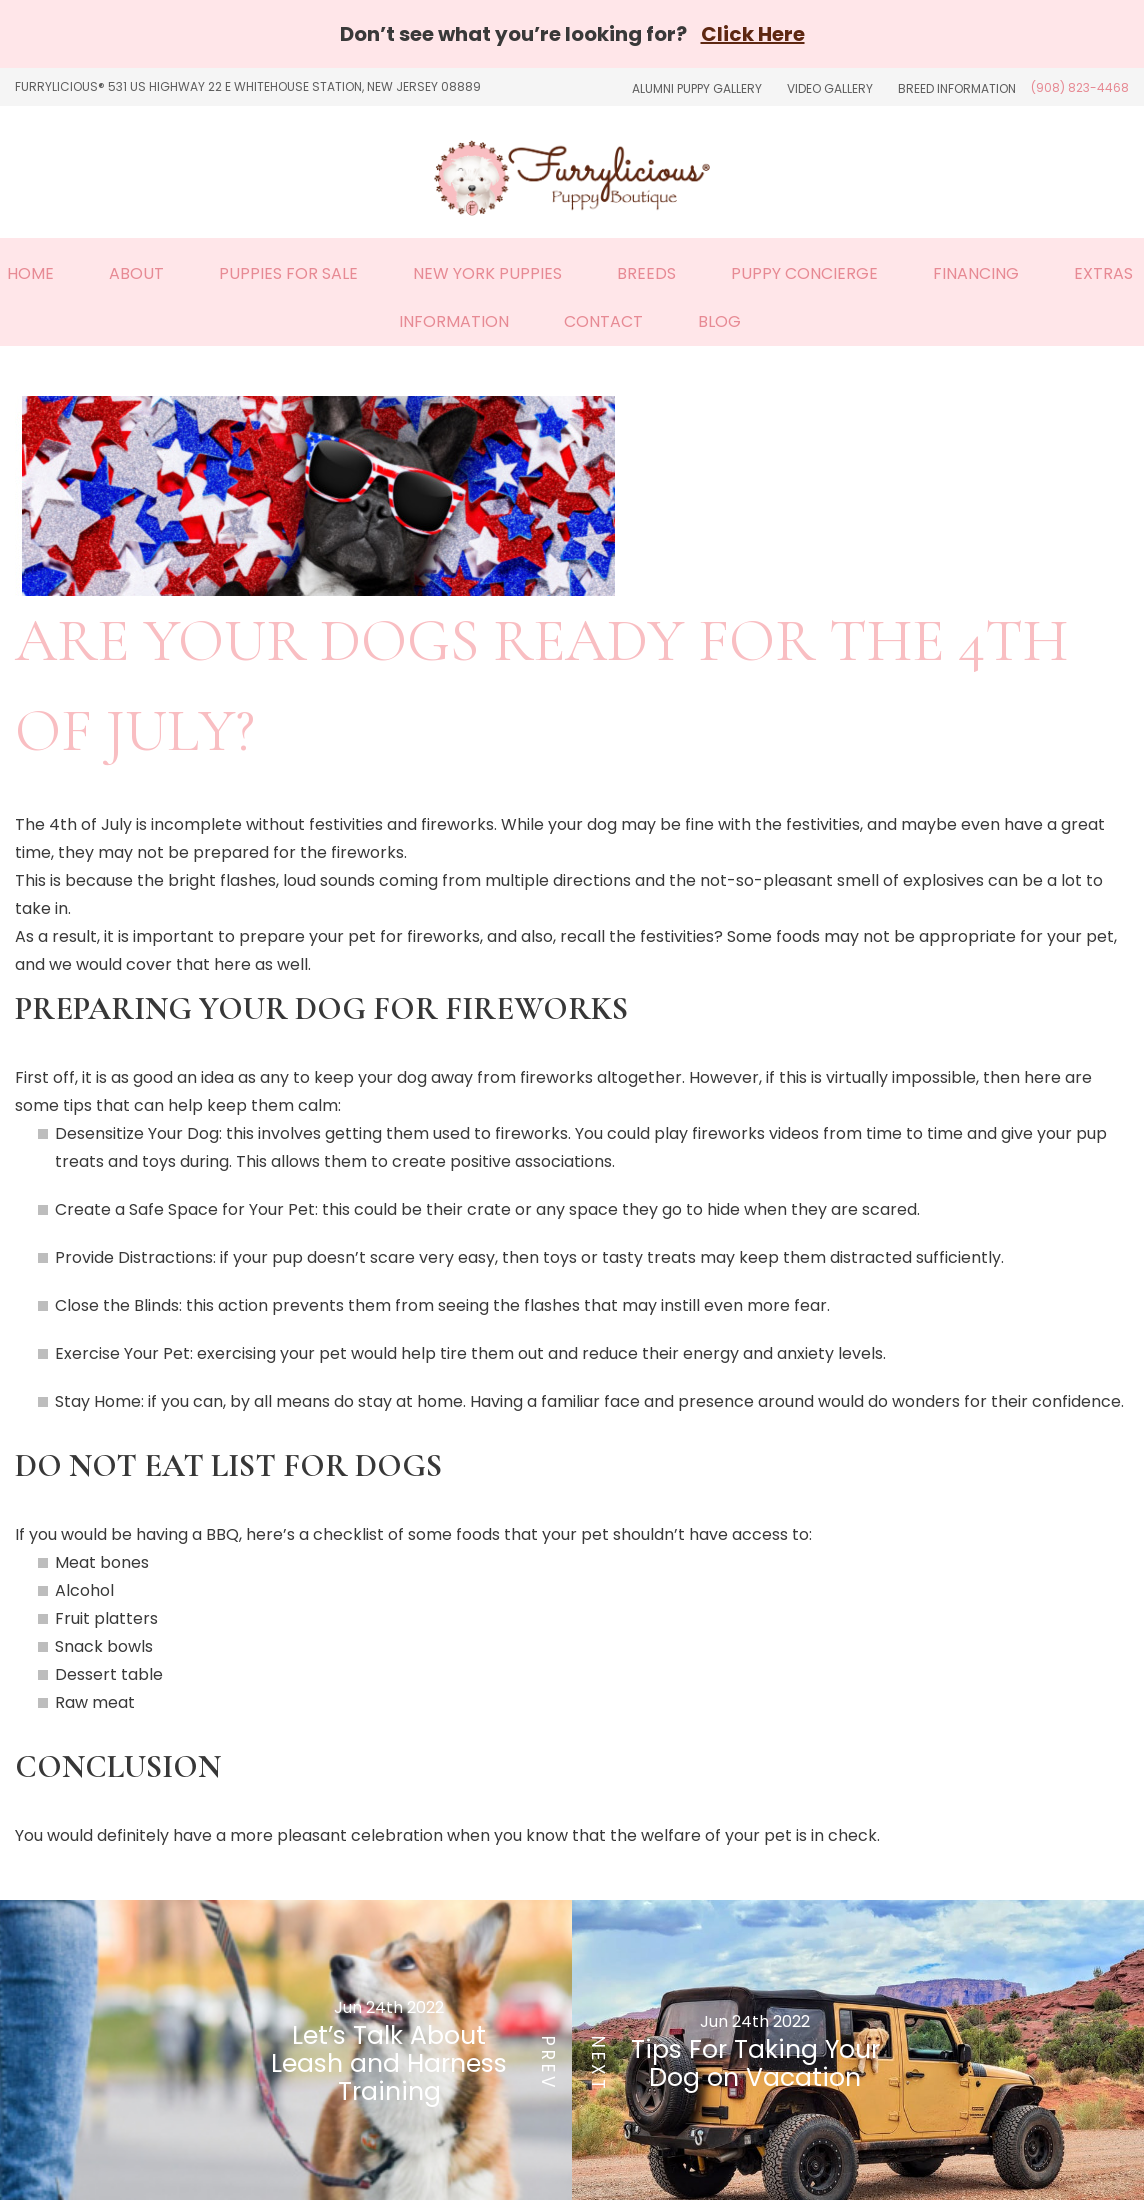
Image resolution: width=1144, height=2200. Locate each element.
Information (454, 321)
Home (30, 273)
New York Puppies (487, 273)
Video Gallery (830, 88)
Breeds (646, 273)
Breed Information (957, 88)
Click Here (753, 34)
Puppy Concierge (804, 273)
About (136, 273)
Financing (976, 273)
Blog (719, 321)
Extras (1103, 273)
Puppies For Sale (288, 273)
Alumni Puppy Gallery (697, 88)
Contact (603, 321)
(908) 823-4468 (1080, 87)
